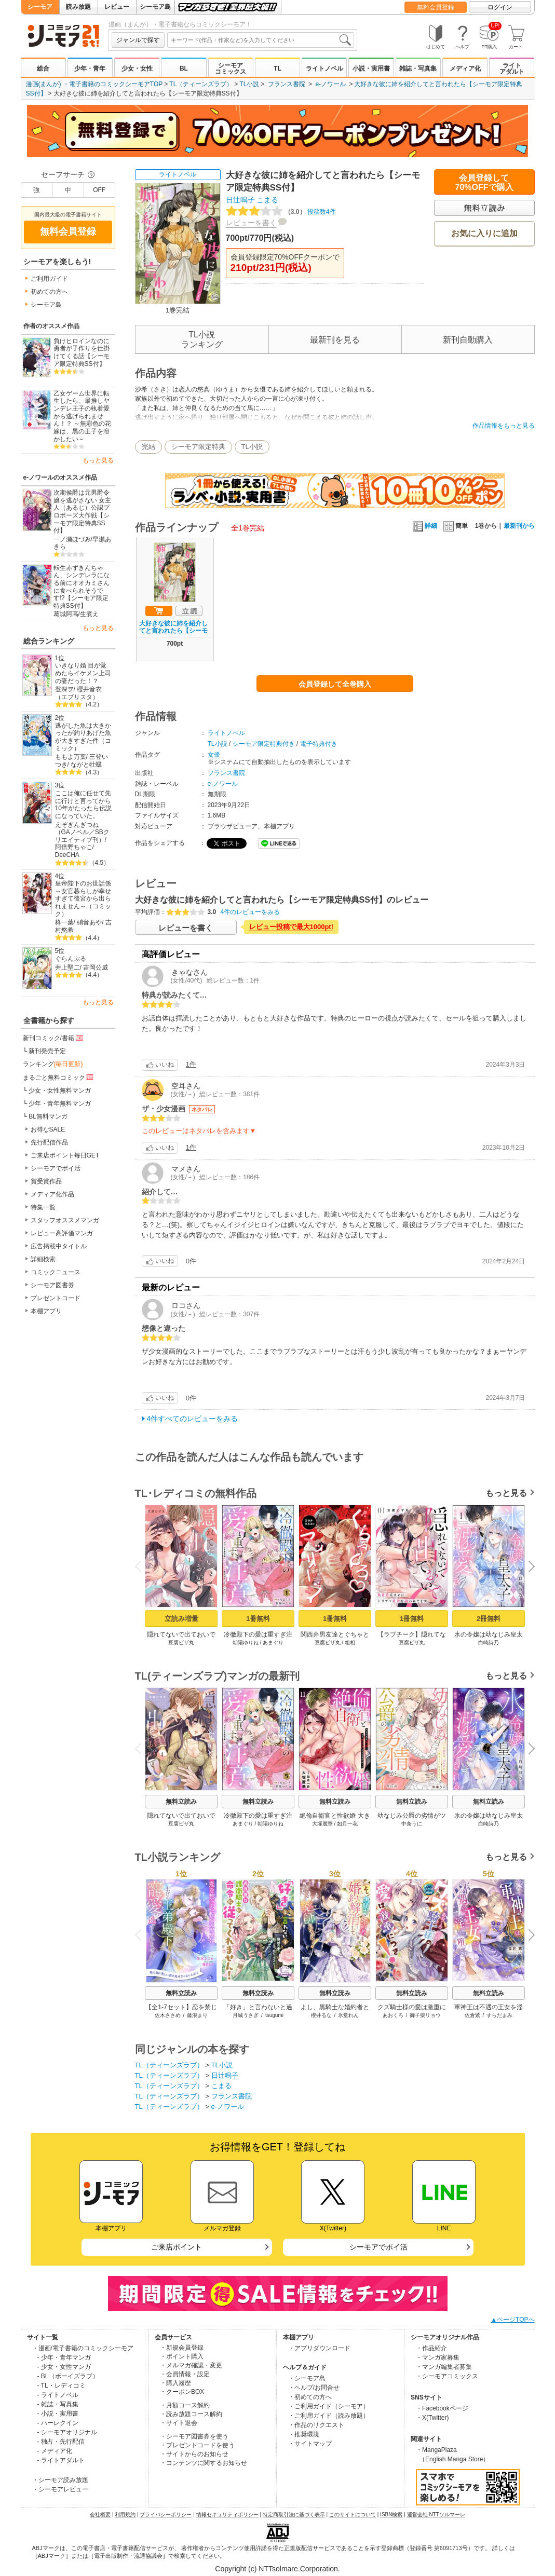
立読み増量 (181, 1619)
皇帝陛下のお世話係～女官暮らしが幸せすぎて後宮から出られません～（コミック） (83, 899)
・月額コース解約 (185, 2405)
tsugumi (274, 2015)
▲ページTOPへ (512, 2319)
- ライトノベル (57, 2394)
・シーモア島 (307, 2378)
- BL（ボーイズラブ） (68, 2376)
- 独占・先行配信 (61, 2441)
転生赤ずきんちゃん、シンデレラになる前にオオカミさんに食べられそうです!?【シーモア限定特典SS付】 (81, 586)
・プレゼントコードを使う (197, 2445)
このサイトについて (352, 2514)
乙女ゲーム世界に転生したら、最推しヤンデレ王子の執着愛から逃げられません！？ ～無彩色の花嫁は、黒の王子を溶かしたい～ (82, 416)
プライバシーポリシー (166, 2514)
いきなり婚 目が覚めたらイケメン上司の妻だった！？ (83, 673)
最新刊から (519, 525)
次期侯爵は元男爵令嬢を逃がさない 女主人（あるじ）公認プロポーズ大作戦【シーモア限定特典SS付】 (82, 511)
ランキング (53, 1064)
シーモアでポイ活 (55, 1168)
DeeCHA (67, 854)
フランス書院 (286, 84)
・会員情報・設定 (185, 2374)
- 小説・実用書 (57, 2413)
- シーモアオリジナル (67, 2432)
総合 (43, 68)
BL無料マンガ (48, 1116)
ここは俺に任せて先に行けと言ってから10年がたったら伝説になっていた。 (83, 804)
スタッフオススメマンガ (65, 1220)
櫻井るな (320, 2015)
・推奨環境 (303, 2434)
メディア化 (465, 68)
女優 (214, 754)
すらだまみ (499, 2015)
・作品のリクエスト (316, 2425)
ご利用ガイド (49, 278)
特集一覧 (43, 1207)
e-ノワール (330, 84)
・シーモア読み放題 (60, 2480)
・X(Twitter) (432, 2417)
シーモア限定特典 (198, 447)
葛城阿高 (65, 614)
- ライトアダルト (61, 2460)
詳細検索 (43, 1259)
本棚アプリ (46, 1311)
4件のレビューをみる (250, 912)
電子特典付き (318, 743)
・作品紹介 (431, 2348)
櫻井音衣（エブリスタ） (78, 693)
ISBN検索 (391, 2514)
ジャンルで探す (138, 40)
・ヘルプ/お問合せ (314, 2387)
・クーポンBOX (182, 2391)
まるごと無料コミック (59, 1077)
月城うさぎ (246, 2015)
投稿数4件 (281, 211)
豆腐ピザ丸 (181, 1642)
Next (527, 1567)
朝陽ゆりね (245, 1642)
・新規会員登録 (182, 2347)
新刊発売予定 (47, 1051)
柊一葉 (64, 922)
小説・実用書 (371, 68)
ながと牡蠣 (86, 764)
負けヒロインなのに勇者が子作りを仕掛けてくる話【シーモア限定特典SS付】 (81, 352)
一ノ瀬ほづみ (72, 539)
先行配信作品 (49, 1142)
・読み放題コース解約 (191, 2414)
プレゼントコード (55, 1298)
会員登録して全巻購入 (335, 684)
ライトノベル (324, 68)
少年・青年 (89, 68)
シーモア (40, 6)
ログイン (500, 7)
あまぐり (273, 1642)
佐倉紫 (472, 2015)
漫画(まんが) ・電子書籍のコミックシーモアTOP (94, 84)
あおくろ (392, 2015)
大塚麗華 (322, 1824)
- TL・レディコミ (61, 2385)
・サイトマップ (310, 2443)
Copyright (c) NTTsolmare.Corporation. (277, 2569)
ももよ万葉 (70, 756)
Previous (141, 1566)
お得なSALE (48, 1129)
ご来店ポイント (176, 2247)
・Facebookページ (442, 2408)
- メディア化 (54, 2451)
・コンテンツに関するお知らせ (203, 2462)
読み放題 (78, 6)
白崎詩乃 (488, 1642)
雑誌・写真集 (418, 68)
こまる (267, 200)
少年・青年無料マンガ (60, 1103)
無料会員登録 (435, 7)
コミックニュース (55, 1272)
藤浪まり (197, 2015)
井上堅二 (67, 967)
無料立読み (181, 1801)
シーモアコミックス (230, 68)
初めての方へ (49, 291)
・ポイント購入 (182, 2356)
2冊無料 (488, 1619)
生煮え (89, 614)
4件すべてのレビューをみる (192, 1418)
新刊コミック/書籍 (54, 1037)
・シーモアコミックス (447, 2376)
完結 (148, 447)
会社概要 (100, 2514)
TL (277, 68)
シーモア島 (155, 6)
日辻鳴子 (240, 200)
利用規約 (125, 2514)
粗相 (350, 1642)
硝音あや (89, 922)
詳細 (425, 525)
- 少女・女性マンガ (64, 2366)
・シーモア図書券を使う (194, 2436)
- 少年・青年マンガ (64, 2357)
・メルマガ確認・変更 (191, 2365)
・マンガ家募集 (437, 2357)
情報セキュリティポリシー (227, 2514)
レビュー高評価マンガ (62, 1233)
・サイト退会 (178, 2423)
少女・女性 (137, 68)
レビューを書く (251, 223)
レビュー (116, 6)
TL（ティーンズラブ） (201, 84)
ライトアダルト (511, 68)
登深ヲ (64, 689)
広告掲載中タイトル (59, 1246)
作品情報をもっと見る (503, 425)
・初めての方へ (310, 2397)
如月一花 (347, 1824)
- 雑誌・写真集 (57, 2404)
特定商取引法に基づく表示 (294, 2514)
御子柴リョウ (425, 2015)
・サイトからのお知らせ (194, 2454)
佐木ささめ (167, 2015)
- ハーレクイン (57, 2423)
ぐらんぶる (70, 958)
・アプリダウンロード (319, 2348)
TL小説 (249, 84)
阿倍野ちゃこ (73, 847)
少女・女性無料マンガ (60, 1090)
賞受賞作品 (46, 1181)
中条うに (411, 1824)
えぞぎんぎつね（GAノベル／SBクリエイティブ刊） (82, 832)
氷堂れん (348, 2015)
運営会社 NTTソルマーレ (436, 2514)
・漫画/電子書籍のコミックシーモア (82, 2348)
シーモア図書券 (52, 1285)
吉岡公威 (95, 967)
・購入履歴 (175, 2383)
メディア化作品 (52, 1194)
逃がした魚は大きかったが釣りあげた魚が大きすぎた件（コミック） (83, 737)
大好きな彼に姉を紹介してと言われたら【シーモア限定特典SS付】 (173, 631)
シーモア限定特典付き (264, 743)
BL (184, 68)
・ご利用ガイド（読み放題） (328, 2415)
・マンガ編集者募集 (444, 2366)
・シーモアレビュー (60, 2489)
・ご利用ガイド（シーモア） (328, 2406)
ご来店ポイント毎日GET (65, 1155)
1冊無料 (257, 1619)
